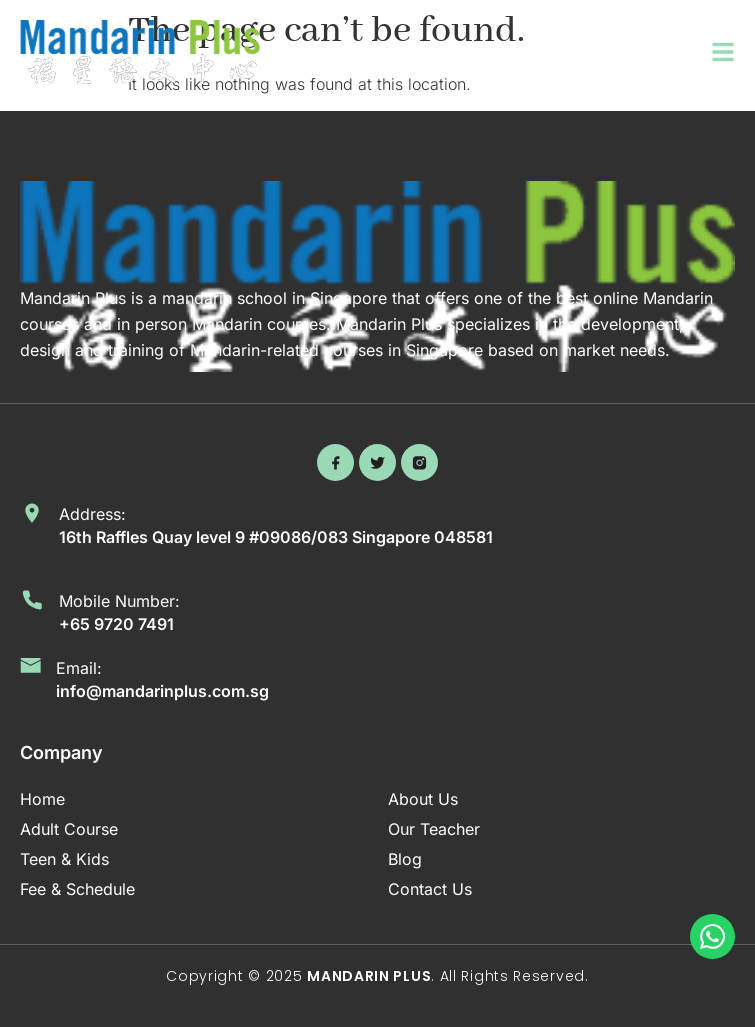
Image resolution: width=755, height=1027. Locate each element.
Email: (79, 668)
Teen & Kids (64, 859)
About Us (423, 799)
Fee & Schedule (77, 889)
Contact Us (430, 889)
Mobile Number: (119, 601)
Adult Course (69, 829)
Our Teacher (434, 829)
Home (42, 799)
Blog (405, 859)
